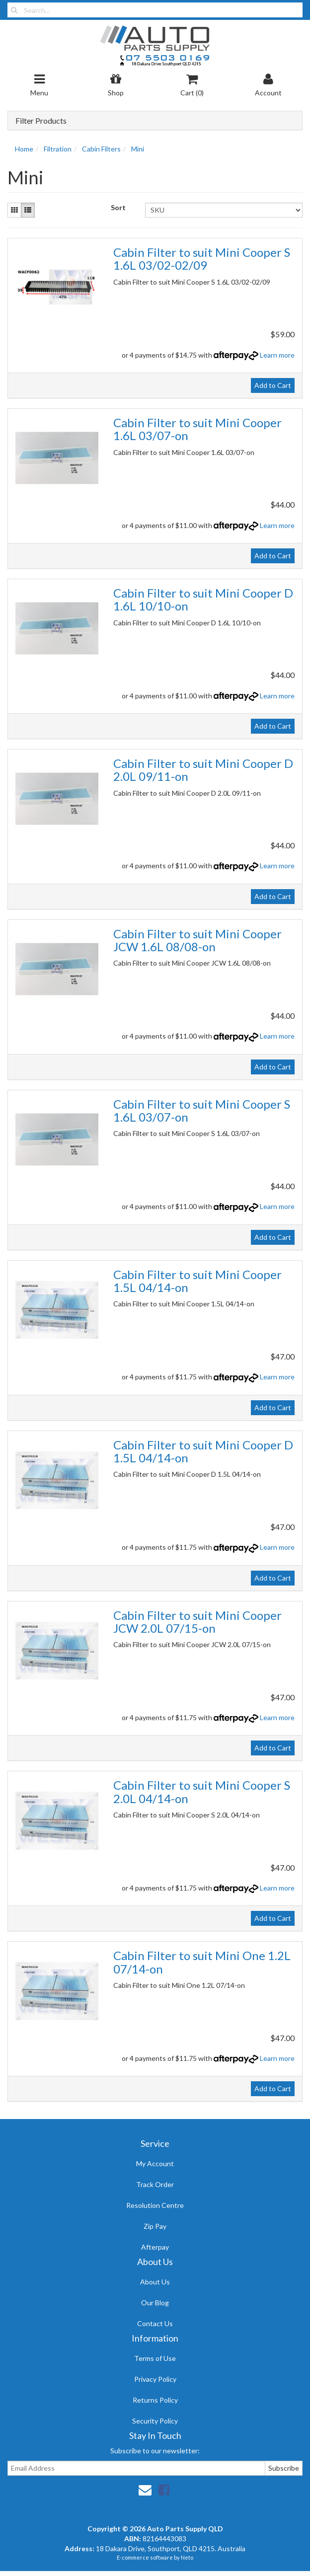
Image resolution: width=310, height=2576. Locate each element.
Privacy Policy (155, 2379)
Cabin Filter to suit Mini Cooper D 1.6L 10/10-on (203, 599)
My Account (155, 2163)
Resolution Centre (155, 2205)
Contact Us (155, 2323)
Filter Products (41, 120)
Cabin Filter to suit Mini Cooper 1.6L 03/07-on (197, 429)
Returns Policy (155, 2400)
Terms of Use (155, 2358)
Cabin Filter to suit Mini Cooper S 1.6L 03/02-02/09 (201, 258)
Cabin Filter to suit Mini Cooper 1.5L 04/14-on (197, 1280)
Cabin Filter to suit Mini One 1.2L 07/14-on (202, 1961)
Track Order (155, 2184)
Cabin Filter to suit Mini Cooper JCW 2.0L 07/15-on (197, 1621)
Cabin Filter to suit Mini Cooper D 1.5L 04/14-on (203, 1451)
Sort (118, 207)
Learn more (277, 355)
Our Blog (155, 2302)
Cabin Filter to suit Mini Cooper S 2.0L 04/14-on (201, 1791)
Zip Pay (155, 2226)
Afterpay (155, 2247)
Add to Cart (272, 385)
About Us (155, 2281)
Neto (187, 2557)
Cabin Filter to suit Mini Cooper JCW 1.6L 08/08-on (197, 940)
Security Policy (155, 2421)
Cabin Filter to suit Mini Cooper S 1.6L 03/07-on (201, 1110)
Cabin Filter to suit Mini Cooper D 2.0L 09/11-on (203, 769)
